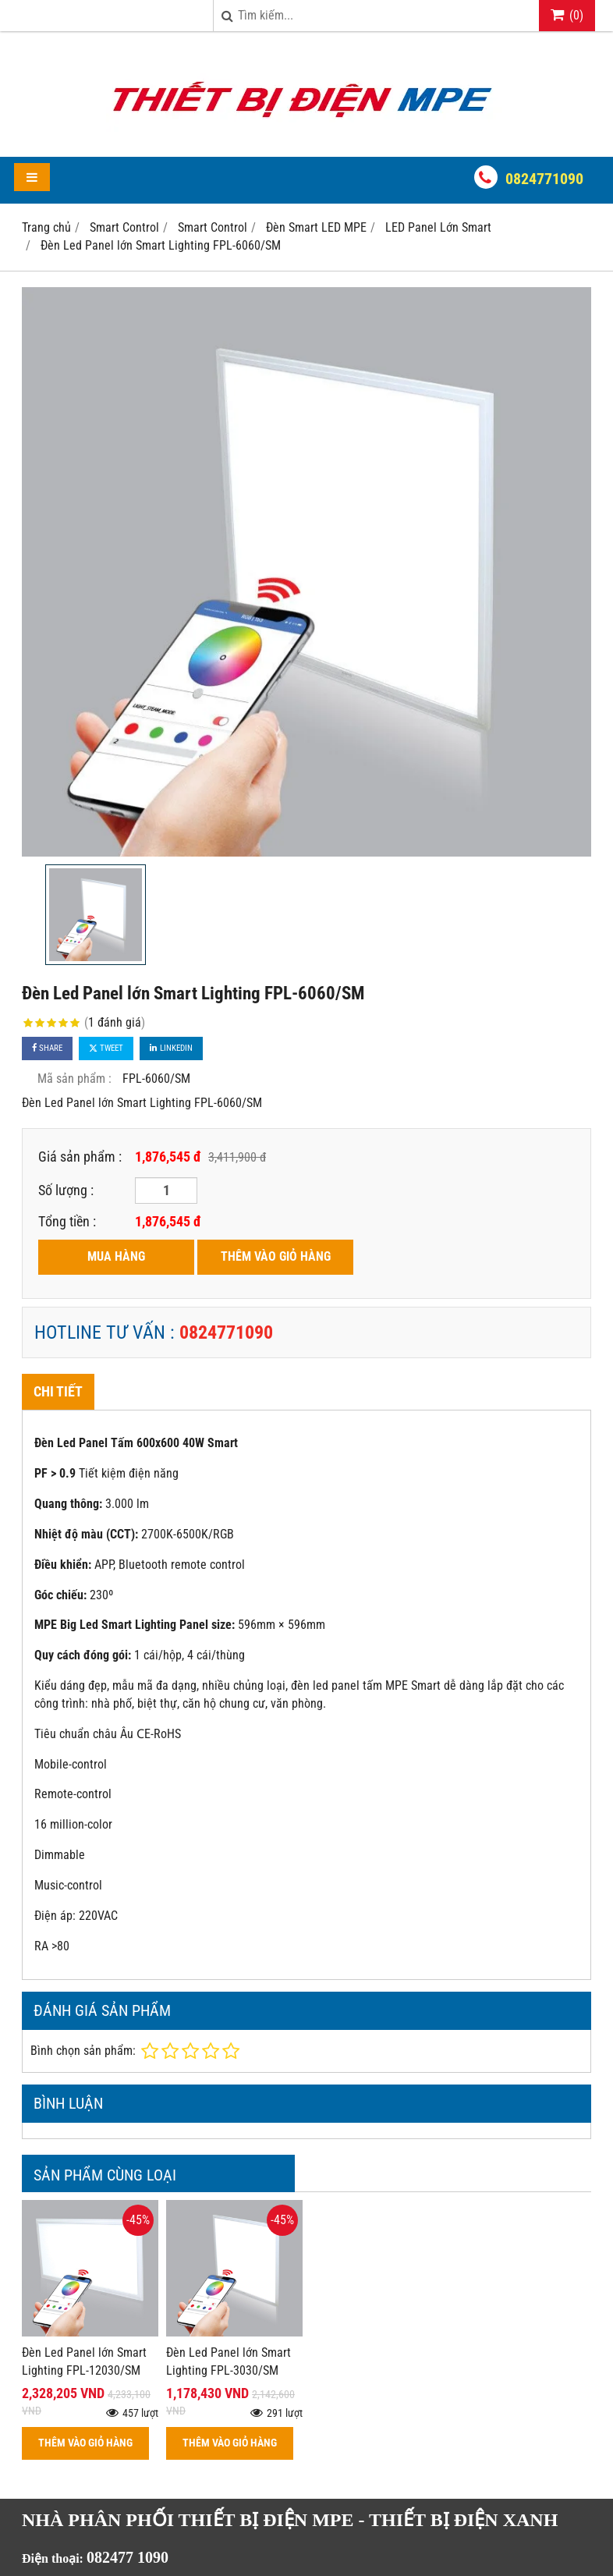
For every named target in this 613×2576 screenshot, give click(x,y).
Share (47, 1048)
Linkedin (171, 1048)
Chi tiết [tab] (58, 1391)
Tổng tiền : (67, 1221)
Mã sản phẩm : (74, 1078)
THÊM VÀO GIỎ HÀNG (276, 1256)
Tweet (106, 1048)
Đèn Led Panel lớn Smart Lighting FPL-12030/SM (84, 2361)
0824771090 (544, 178)
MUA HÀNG (116, 1256)
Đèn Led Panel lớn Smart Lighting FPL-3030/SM (228, 2361)
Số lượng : (66, 1190)
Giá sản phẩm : (80, 1156)
